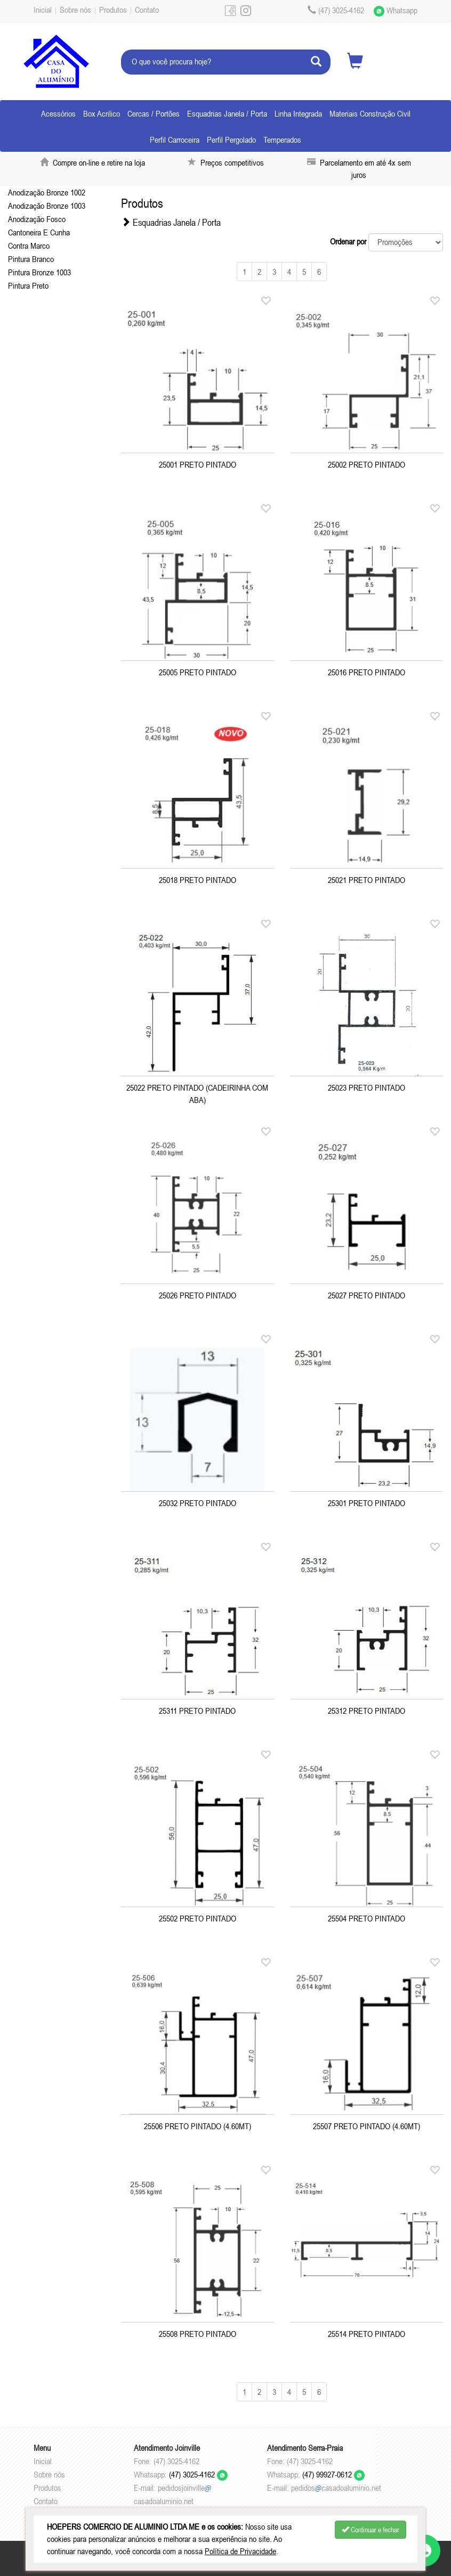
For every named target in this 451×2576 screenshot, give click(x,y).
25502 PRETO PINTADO (197, 1918)
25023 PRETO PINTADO (366, 1087)
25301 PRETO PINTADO (366, 1503)
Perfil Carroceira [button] (174, 139)
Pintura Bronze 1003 (39, 272)
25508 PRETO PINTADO (197, 2333)
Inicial (43, 9)
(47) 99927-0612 (333, 2474)
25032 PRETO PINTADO (197, 1503)
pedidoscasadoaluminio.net (336, 2487)
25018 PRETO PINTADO (197, 880)
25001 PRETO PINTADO (197, 464)
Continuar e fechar (370, 2529)
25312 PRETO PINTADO (366, 1710)
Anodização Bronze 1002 (46, 192)
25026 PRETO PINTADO (197, 1295)
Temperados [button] (282, 139)
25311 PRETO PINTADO (197, 1710)
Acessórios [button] (58, 113)
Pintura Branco (31, 259)
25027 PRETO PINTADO (366, 1295)
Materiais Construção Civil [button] (369, 113)
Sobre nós (75, 9)
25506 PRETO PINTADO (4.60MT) (197, 2126)
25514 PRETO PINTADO (366, 2333)
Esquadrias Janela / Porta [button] (227, 113)
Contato (147, 9)
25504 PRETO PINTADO (366, 1918)
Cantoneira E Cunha (39, 232)
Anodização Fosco (37, 219)
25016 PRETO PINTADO (366, 672)
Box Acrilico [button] (101, 113)
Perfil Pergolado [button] (231, 139)
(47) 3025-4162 (198, 2474)
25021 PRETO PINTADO (366, 880)
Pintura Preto (28, 285)
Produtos (113, 9)
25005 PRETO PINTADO (197, 672)
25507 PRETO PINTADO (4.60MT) (366, 2126)
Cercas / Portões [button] (153, 113)
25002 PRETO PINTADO (366, 464)
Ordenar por (348, 241)
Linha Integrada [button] (298, 113)
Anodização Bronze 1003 (46, 205)
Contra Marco (29, 245)
